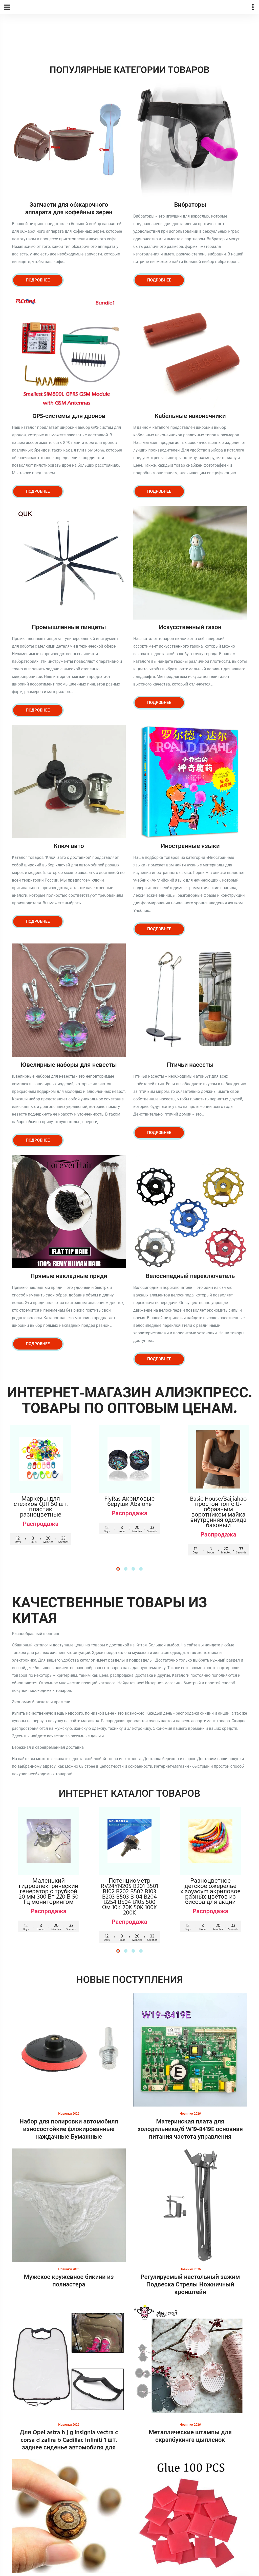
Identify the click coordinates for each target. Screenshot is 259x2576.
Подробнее (38, 280)
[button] (118, 1569)
